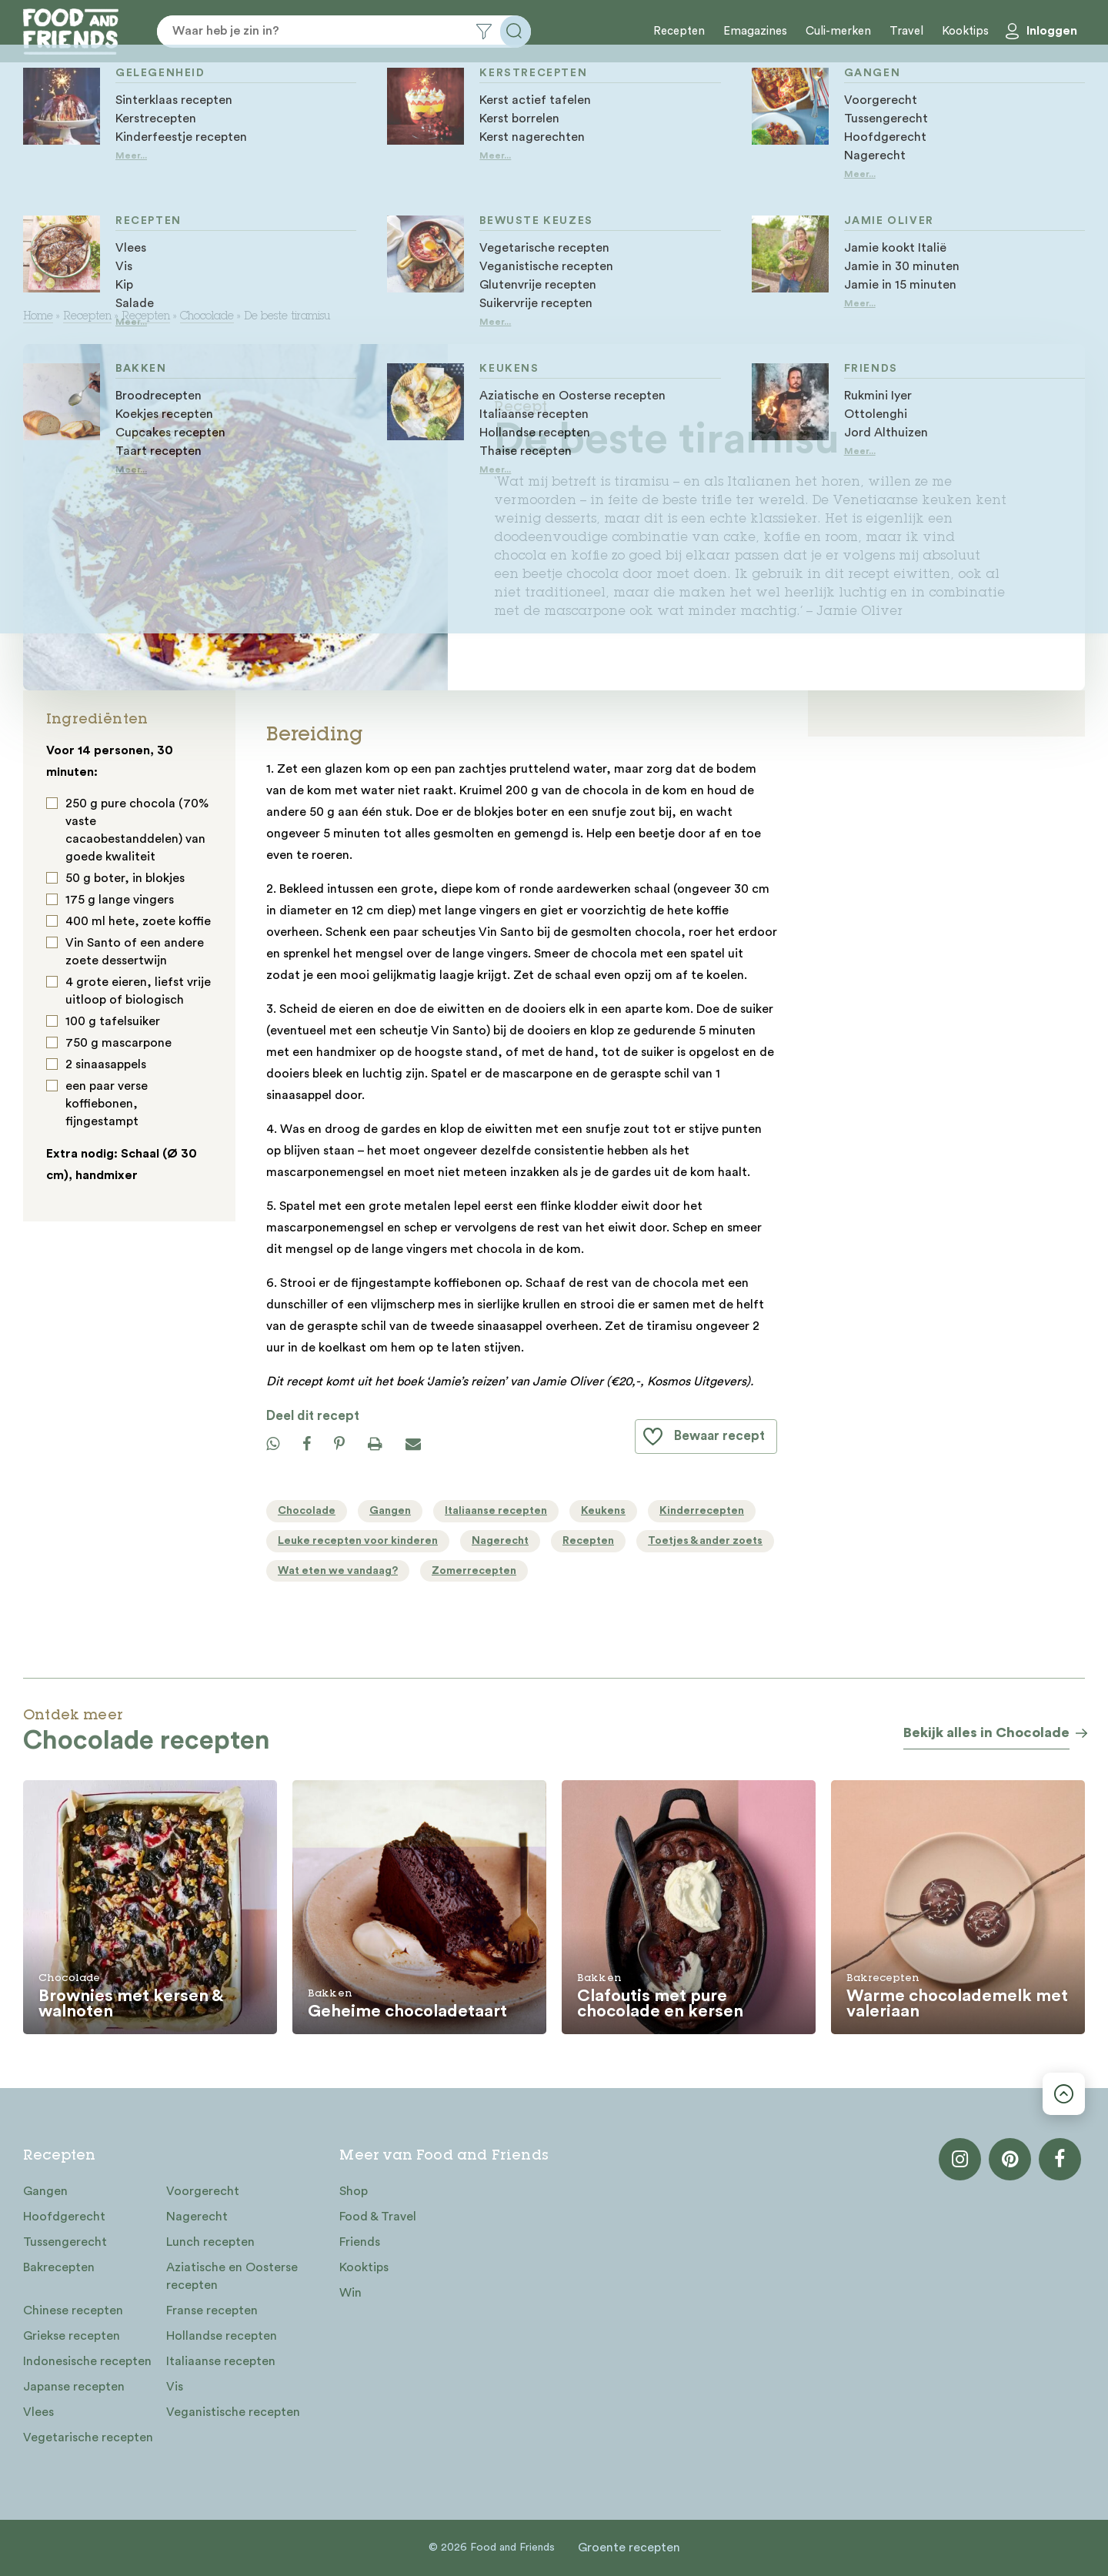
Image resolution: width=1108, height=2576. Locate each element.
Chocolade (207, 317)
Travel (906, 31)
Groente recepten (629, 2547)
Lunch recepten (210, 2242)
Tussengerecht (65, 2242)
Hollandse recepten (221, 2336)
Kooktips (965, 31)
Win (350, 2293)
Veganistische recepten (233, 2412)
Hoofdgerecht (64, 2216)
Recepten (679, 31)
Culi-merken (838, 31)
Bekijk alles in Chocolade (986, 1732)
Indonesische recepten (87, 2361)
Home (38, 317)
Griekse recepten (71, 2336)
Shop (353, 2191)
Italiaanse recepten (220, 2361)
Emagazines (755, 31)
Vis (174, 2387)
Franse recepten (212, 2310)
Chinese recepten (73, 2310)
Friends (359, 2242)
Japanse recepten (74, 2387)
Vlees (38, 2412)
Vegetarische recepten (88, 2437)
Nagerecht (197, 2216)
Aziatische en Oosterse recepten (232, 2276)
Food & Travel (377, 2216)
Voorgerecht (202, 2191)
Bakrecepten (59, 2267)
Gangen (45, 2191)
